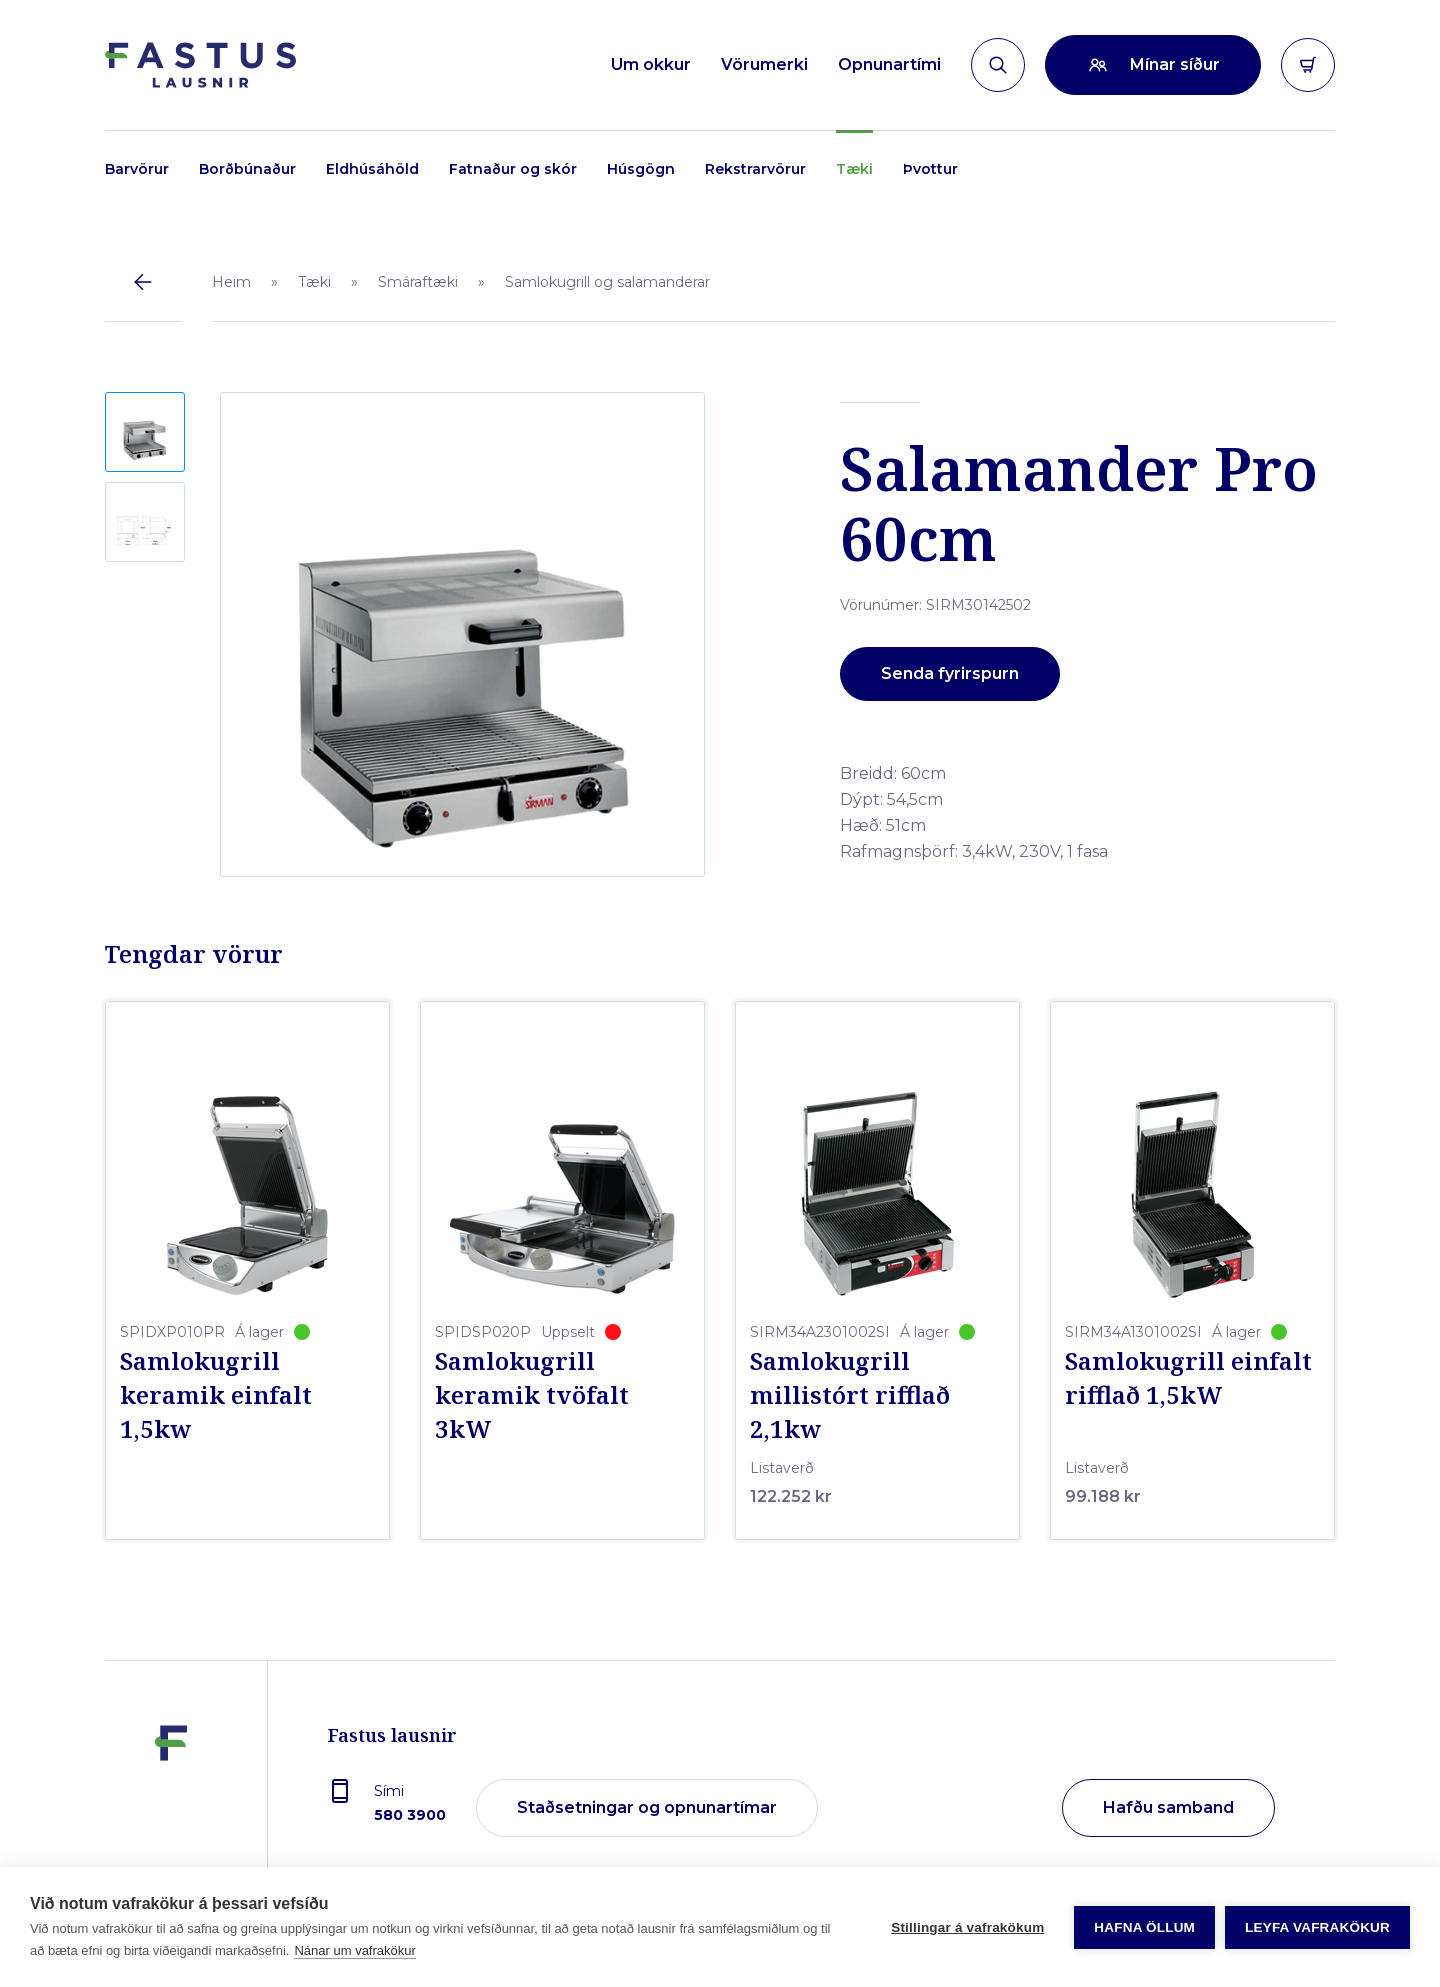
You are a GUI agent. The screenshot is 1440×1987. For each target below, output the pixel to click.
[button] (145, 432)
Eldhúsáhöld (372, 169)
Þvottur (930, 169)
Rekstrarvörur (755, 169)
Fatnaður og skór (513, 169)
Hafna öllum (1144, 1927)
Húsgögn (641, 169)
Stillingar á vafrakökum (967, 1927)
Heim (231, 282)
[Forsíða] (200, 65)
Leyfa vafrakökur (1317, 1927)
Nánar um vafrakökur (354, 1950)
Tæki (854, 169)
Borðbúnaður (247, 169)
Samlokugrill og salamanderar (607, 282)
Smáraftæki (418, 282)
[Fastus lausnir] (171, 1809)
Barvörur (137, 169)
